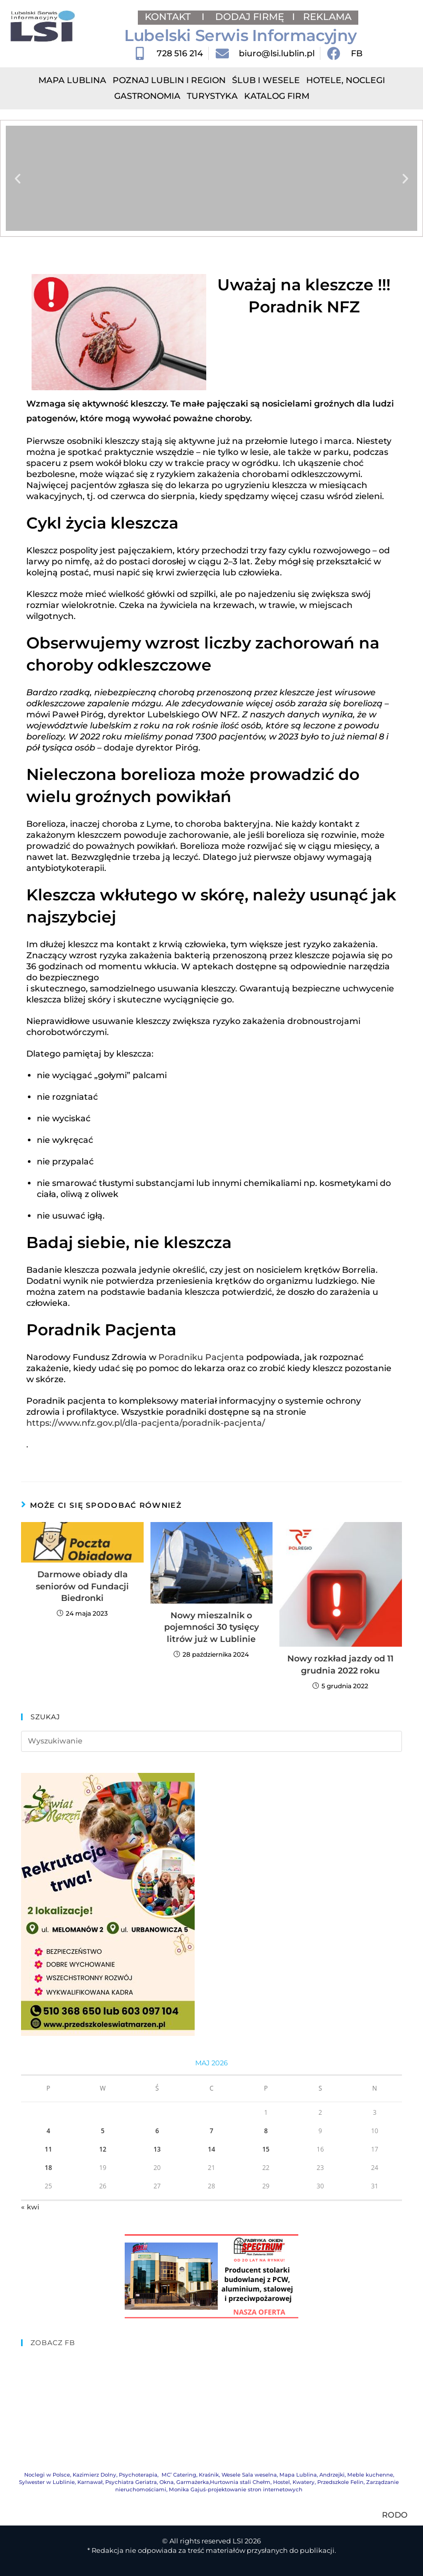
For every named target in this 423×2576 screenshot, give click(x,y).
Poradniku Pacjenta (201, 1357)
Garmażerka (192, 2482)
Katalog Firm (276, 96)
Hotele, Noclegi (345, 80)
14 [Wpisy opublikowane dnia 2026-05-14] (211, 2149)
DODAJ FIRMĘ (249, 17)
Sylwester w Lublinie (47, 2482)
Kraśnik (209, 2474)
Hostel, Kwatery (294, 2482)
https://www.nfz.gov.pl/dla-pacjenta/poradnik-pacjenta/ (145, 1423)
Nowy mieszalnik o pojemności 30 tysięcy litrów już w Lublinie (211, 1627)
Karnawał (90, 2482)
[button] (17, 178)
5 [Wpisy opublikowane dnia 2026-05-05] (103, 2130)
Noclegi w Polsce (47, 2474)
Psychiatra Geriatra (131, 2482)
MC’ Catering (179, 2474)
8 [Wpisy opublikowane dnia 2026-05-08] (266, 2130)
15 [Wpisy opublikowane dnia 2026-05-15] (265, 2149)
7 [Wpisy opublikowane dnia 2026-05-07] (212, 2130)
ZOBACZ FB (53, 2342)
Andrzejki (332, 2474)
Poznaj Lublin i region (169, 80)
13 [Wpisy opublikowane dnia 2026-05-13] (157, 2149)
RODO (395, 2515)
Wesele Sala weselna (249, 2474)
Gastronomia (147, 96)
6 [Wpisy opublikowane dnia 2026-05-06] (157, 2130)
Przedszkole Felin (340, 2482)
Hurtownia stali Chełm (240, 2482)
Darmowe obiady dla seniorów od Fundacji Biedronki (82, 1586)
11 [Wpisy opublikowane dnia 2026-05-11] (48, 2149)
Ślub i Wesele (266, 80)
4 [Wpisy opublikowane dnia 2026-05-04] (48, 2130)
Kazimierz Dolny (94, 2474)
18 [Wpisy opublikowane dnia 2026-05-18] (48, 2167)
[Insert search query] (211, 1741)
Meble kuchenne (370, 2474)
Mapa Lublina (72, 80)
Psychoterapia (138, 2474)
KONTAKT (169, 17)
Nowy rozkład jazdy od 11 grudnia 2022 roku (340, 1664)
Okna (166, 2482)
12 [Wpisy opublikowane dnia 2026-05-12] (102, 2149)
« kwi (30, 2207)
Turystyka (212, 96)
